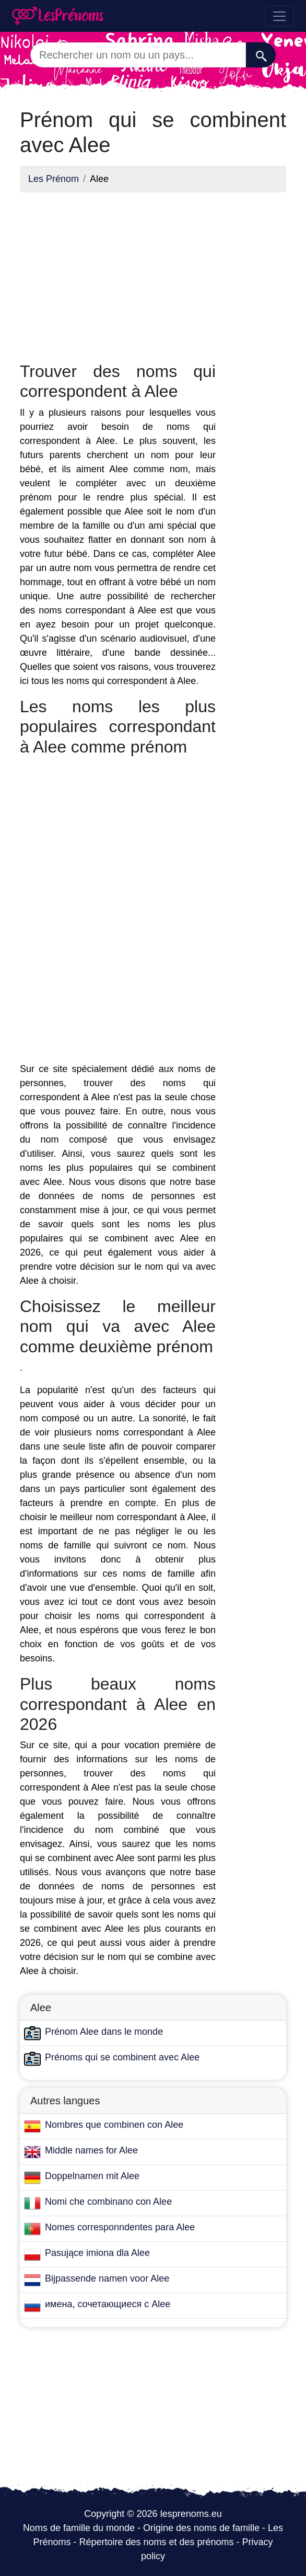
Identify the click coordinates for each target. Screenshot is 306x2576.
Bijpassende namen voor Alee (107, 2278)
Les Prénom (53, 179)
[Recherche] (261, 54)
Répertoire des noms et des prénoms (156, 2542)
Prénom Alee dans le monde (104, 2031)
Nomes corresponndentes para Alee (120, 2227)
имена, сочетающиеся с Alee (107, 2304)
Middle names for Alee (91, 2150)
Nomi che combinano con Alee (108, 2201)
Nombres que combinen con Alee (114, 2124)
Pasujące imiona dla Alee (97, 2253)
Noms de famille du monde (79, 2528)
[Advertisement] (118, 274)
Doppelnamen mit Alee (92, 2176)
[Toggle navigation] (279, 16)
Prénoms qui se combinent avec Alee (122, 2057)
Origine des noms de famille (201, 2528)
